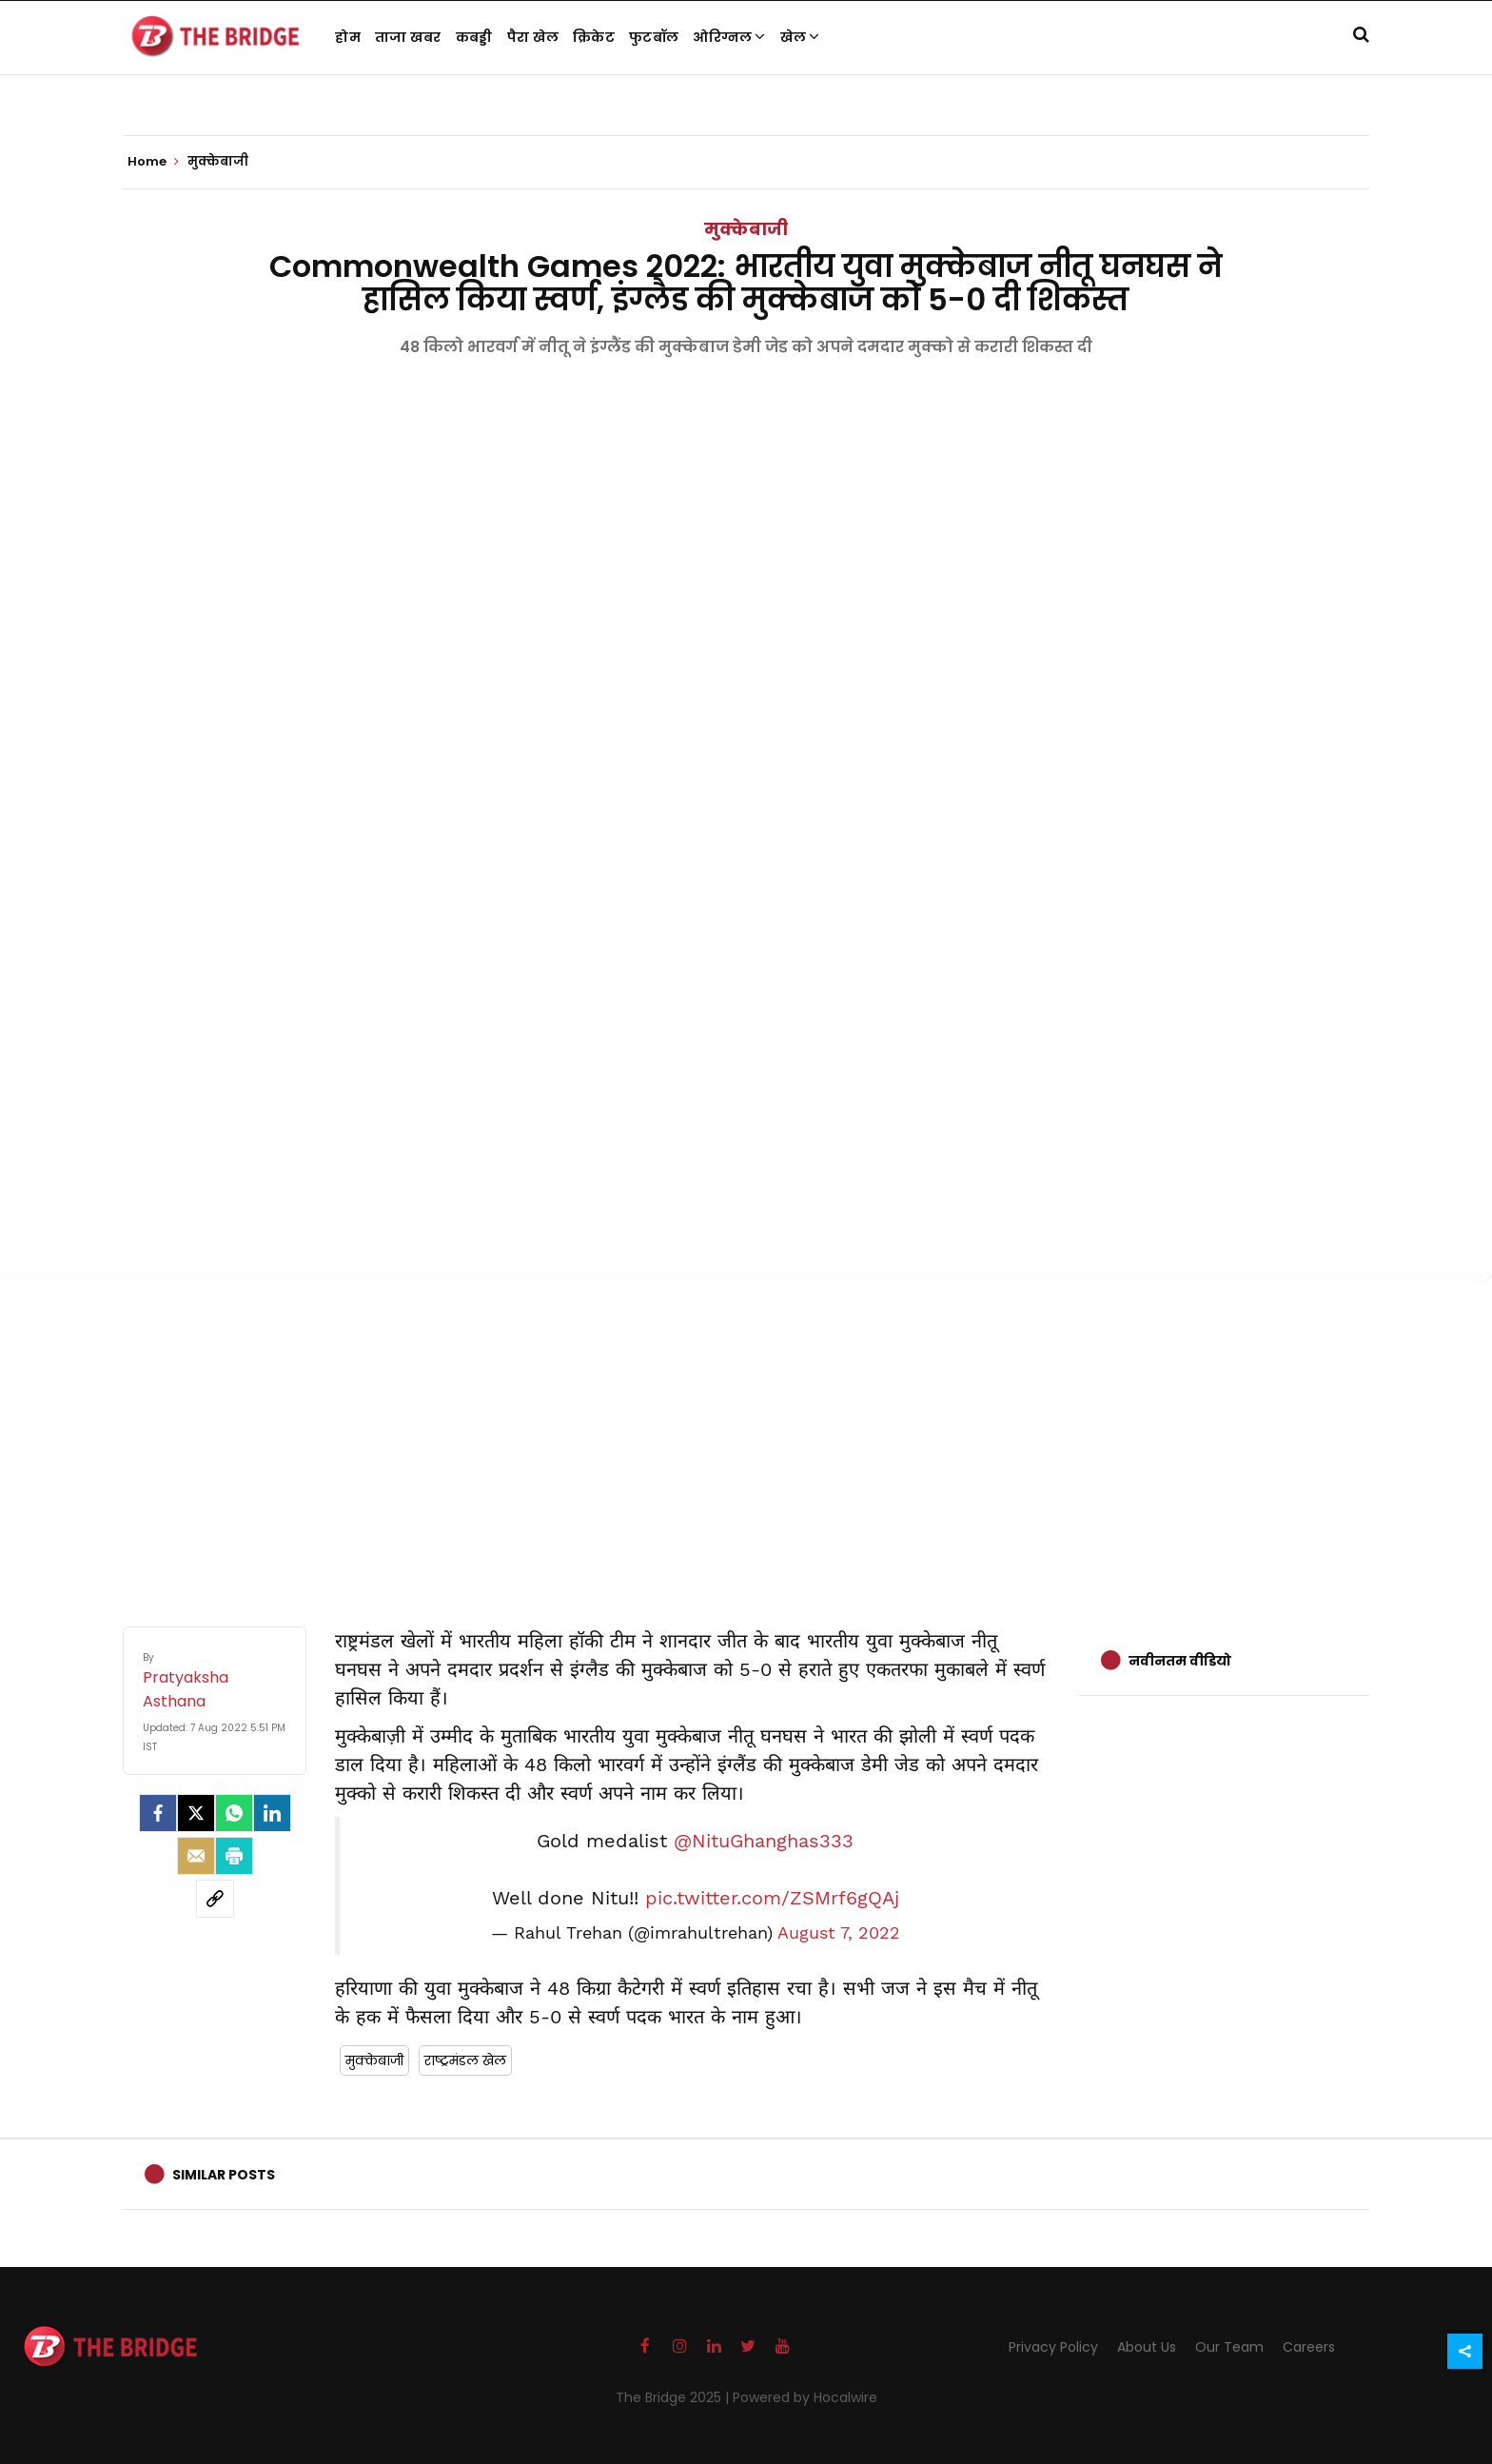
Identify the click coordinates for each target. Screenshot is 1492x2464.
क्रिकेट (594, 37)
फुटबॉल (653, 37)
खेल (800, 37)
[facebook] (158, 1813)
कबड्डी (474, 37)
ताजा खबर (408, 37)
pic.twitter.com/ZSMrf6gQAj (772, 1897)
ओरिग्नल (729, 37)
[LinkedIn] (272, 1813)
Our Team (1229, 2346)
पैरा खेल (533, 37)
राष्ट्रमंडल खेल (465, 2060)
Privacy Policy (1053, 2346)
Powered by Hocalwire (805, 2397)
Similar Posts (223, 2174)
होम (348, 37)
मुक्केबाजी (746, 229)
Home (153, 161)
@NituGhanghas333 (764, 1840)
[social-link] (215, 1899)
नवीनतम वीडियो (1180, 1660)
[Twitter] (196, 1813)
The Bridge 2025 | (674, 2397)
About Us (1146, 2346)
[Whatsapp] (234, 1813)
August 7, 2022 (838, 1932)
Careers (1309, 2346)
